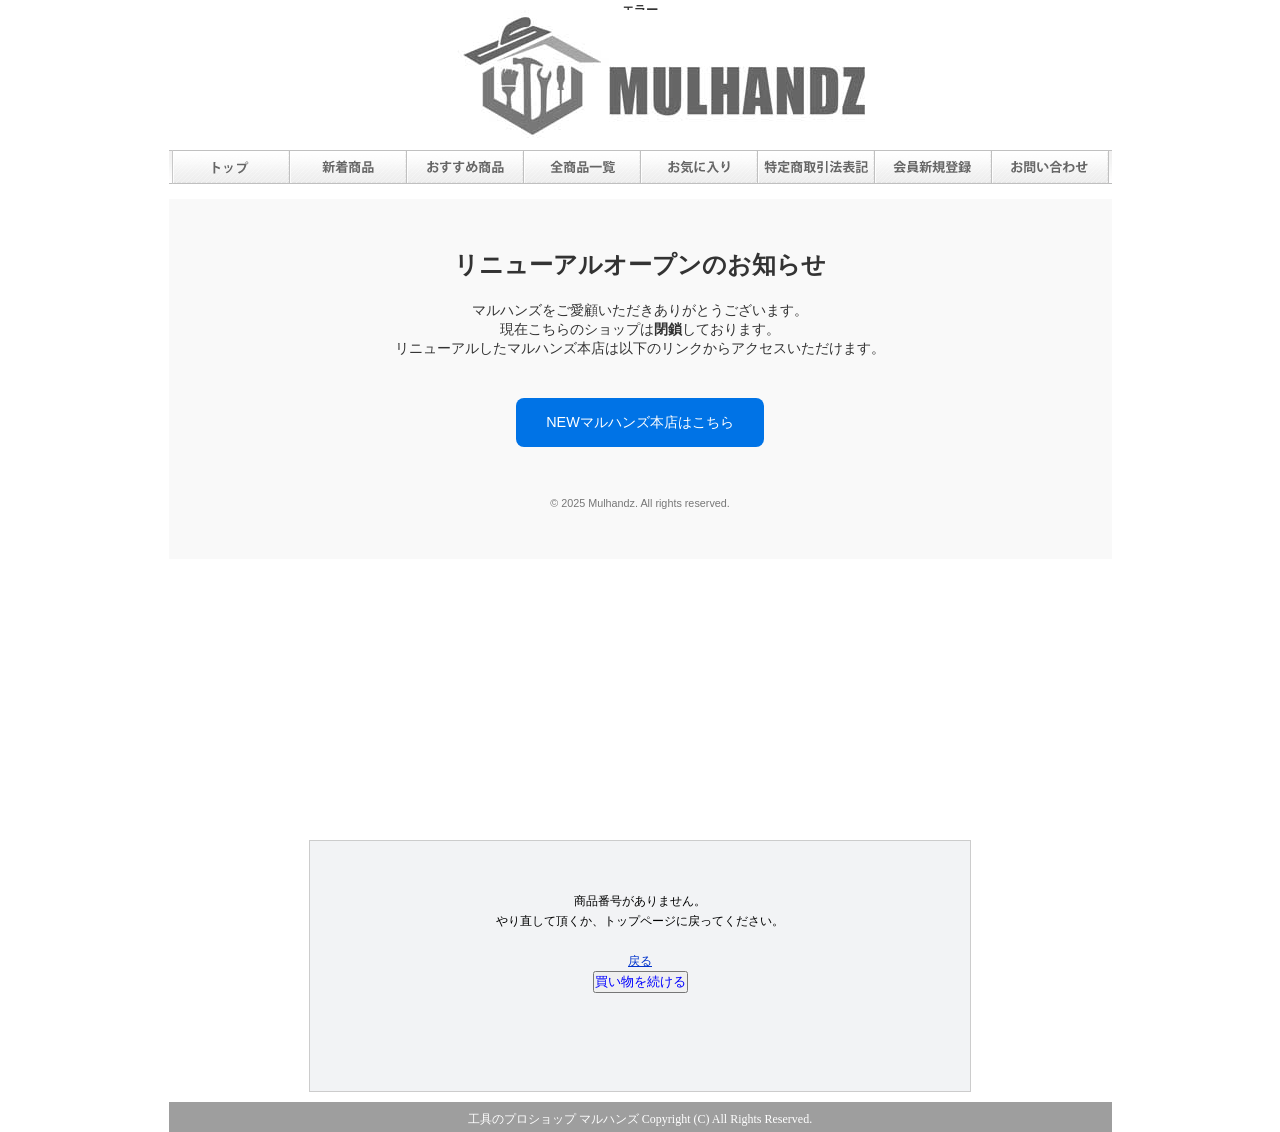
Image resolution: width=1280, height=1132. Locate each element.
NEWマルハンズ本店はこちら (640, 422)
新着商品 (348, 167)
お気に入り (699, 167)
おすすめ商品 (465, 167)
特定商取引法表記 (816, 167)
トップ (231, 167)
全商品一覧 (582, 167)
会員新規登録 (933, 167)
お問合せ (1050, 167)
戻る (640, 961)
